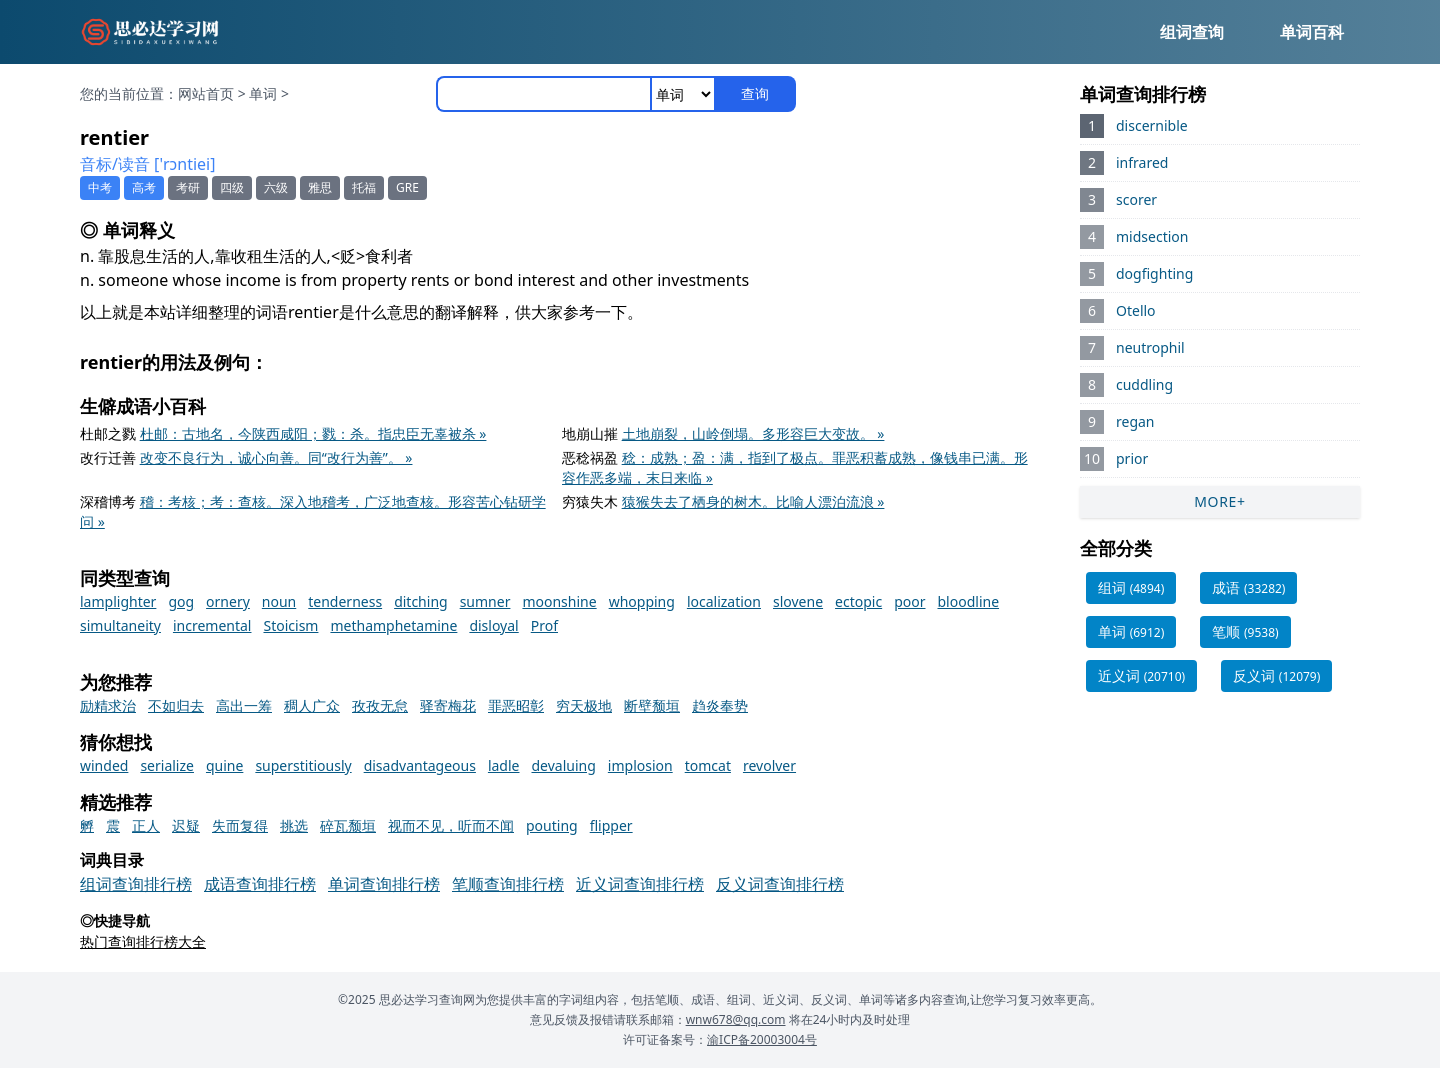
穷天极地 (584, 705)
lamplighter (118, 601)
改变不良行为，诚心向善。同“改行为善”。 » (276, 457)
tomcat (708, 765)
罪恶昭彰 (516, 705)
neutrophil (1150, 347)
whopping (642, 601)
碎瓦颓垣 (348, 825)
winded (104, 765)
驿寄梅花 (448, 705)
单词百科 (1312, 32)
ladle (504, 765)
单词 (263, 93)
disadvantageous (420, 765)
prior (1132, 458)
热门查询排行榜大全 (143, 941)
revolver (769, 765)
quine (224, 765)
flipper (611, 825)
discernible (1152, 125)
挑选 (294, 825)
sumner (485, 601)
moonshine (559, 601)
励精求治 (108, 705)
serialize (167, 765)
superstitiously (303, 765)
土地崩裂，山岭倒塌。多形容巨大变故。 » (753, 433)
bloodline (969, 601)
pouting (552, 825)
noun (279, 601)
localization (724, 601)
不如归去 (176, 705)
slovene (798, 601)
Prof (544, 625)
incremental (212, 625)
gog (181, 601)
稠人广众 (312, 705)
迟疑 (186, 825)
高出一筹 (244, 705)
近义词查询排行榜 (640, 884)
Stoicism (290, 625)
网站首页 (206, 93)
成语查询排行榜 (260, 884)
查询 (755, 93)
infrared (1142, 162)
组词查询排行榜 (136, 884)
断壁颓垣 (652, 705)
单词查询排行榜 (384, 884)
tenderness (345, 601)
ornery (228, 601)
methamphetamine (393, 625)
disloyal (493, 625)
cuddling (1144, 384)
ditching (421, 601)
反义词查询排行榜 (780, 884)
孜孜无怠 (380, 705)
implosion (640, 765)
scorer (1136, 199)
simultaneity (120, 625)
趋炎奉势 (720, 705)
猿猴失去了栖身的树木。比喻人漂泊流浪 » (753, 501)
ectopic (858, 601)
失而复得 (240, 825)
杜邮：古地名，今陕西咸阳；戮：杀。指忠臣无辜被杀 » (313, 433)
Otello (1136, 310)
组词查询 (1192, 32)
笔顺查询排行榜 (508, 884)
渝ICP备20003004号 (762, 1039)
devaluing (564, 765)
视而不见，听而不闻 (451, 825)
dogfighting (1154, 273)
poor (909, 601)
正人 (146, 825)
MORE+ (1220, 501)
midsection (1152, 236)
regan (1135, 421)
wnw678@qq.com (736, 1019)
